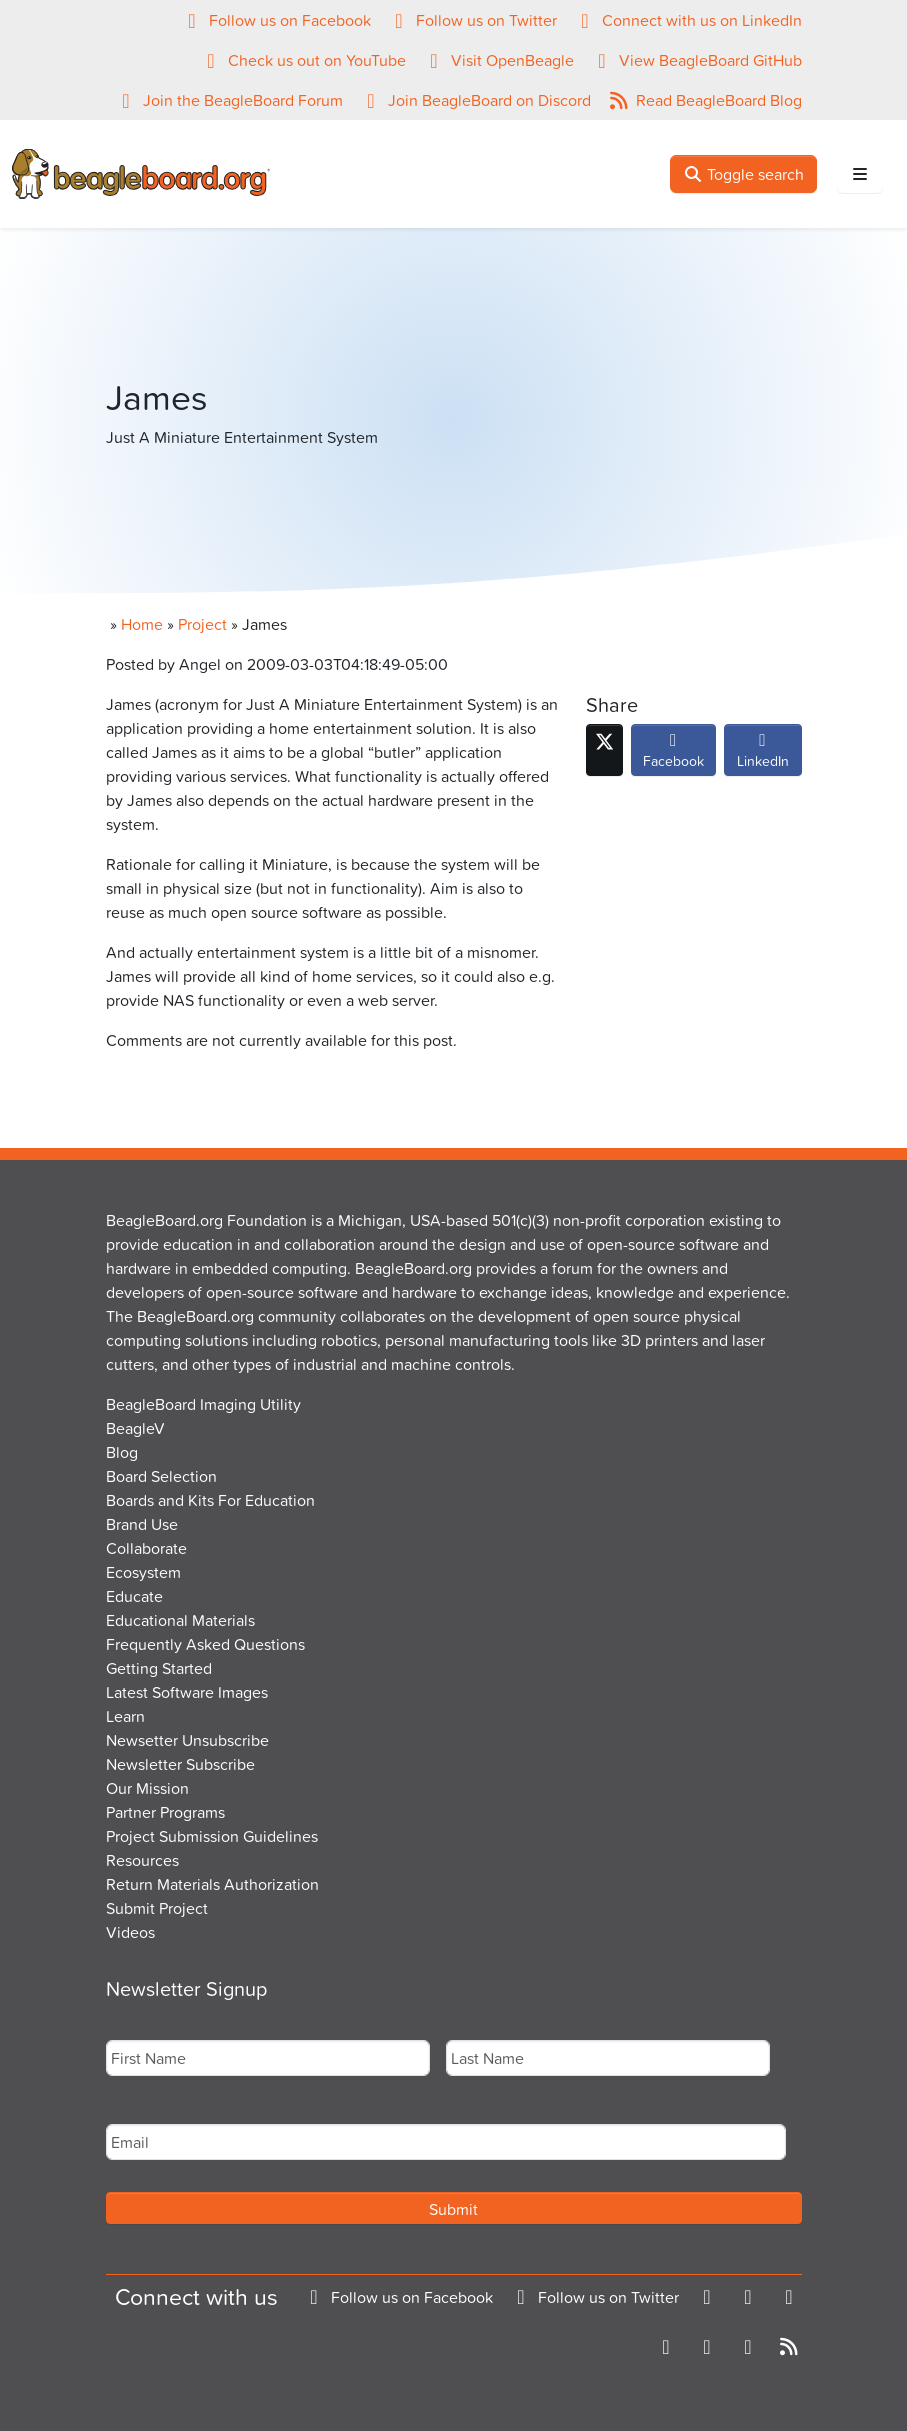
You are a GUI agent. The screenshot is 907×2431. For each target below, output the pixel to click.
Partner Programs (165, 1812)
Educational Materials (180, 1620)
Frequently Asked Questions (205, 1644)
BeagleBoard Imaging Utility (203, 1404)
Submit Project (157, 1908)
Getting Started (159, 1668)
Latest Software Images (187, 1692)
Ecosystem (143, 1572)
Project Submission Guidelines (212, 1836)
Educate (134, 1596)
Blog (122, 1452)
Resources (142, 1860)
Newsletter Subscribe (180, 1764)
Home (142, 624)
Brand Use (142, 1524)
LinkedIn (763, 755)
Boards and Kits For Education (210, 1500)
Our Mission (147, 1788)
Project (202, 624)
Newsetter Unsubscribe (187, 1740)
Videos (130, 1932)
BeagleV (135, 1428)
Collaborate (146, 1548)
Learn (125, 1716)
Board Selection (161, 1476)
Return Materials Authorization (212, 1884)
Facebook (673, 755)
